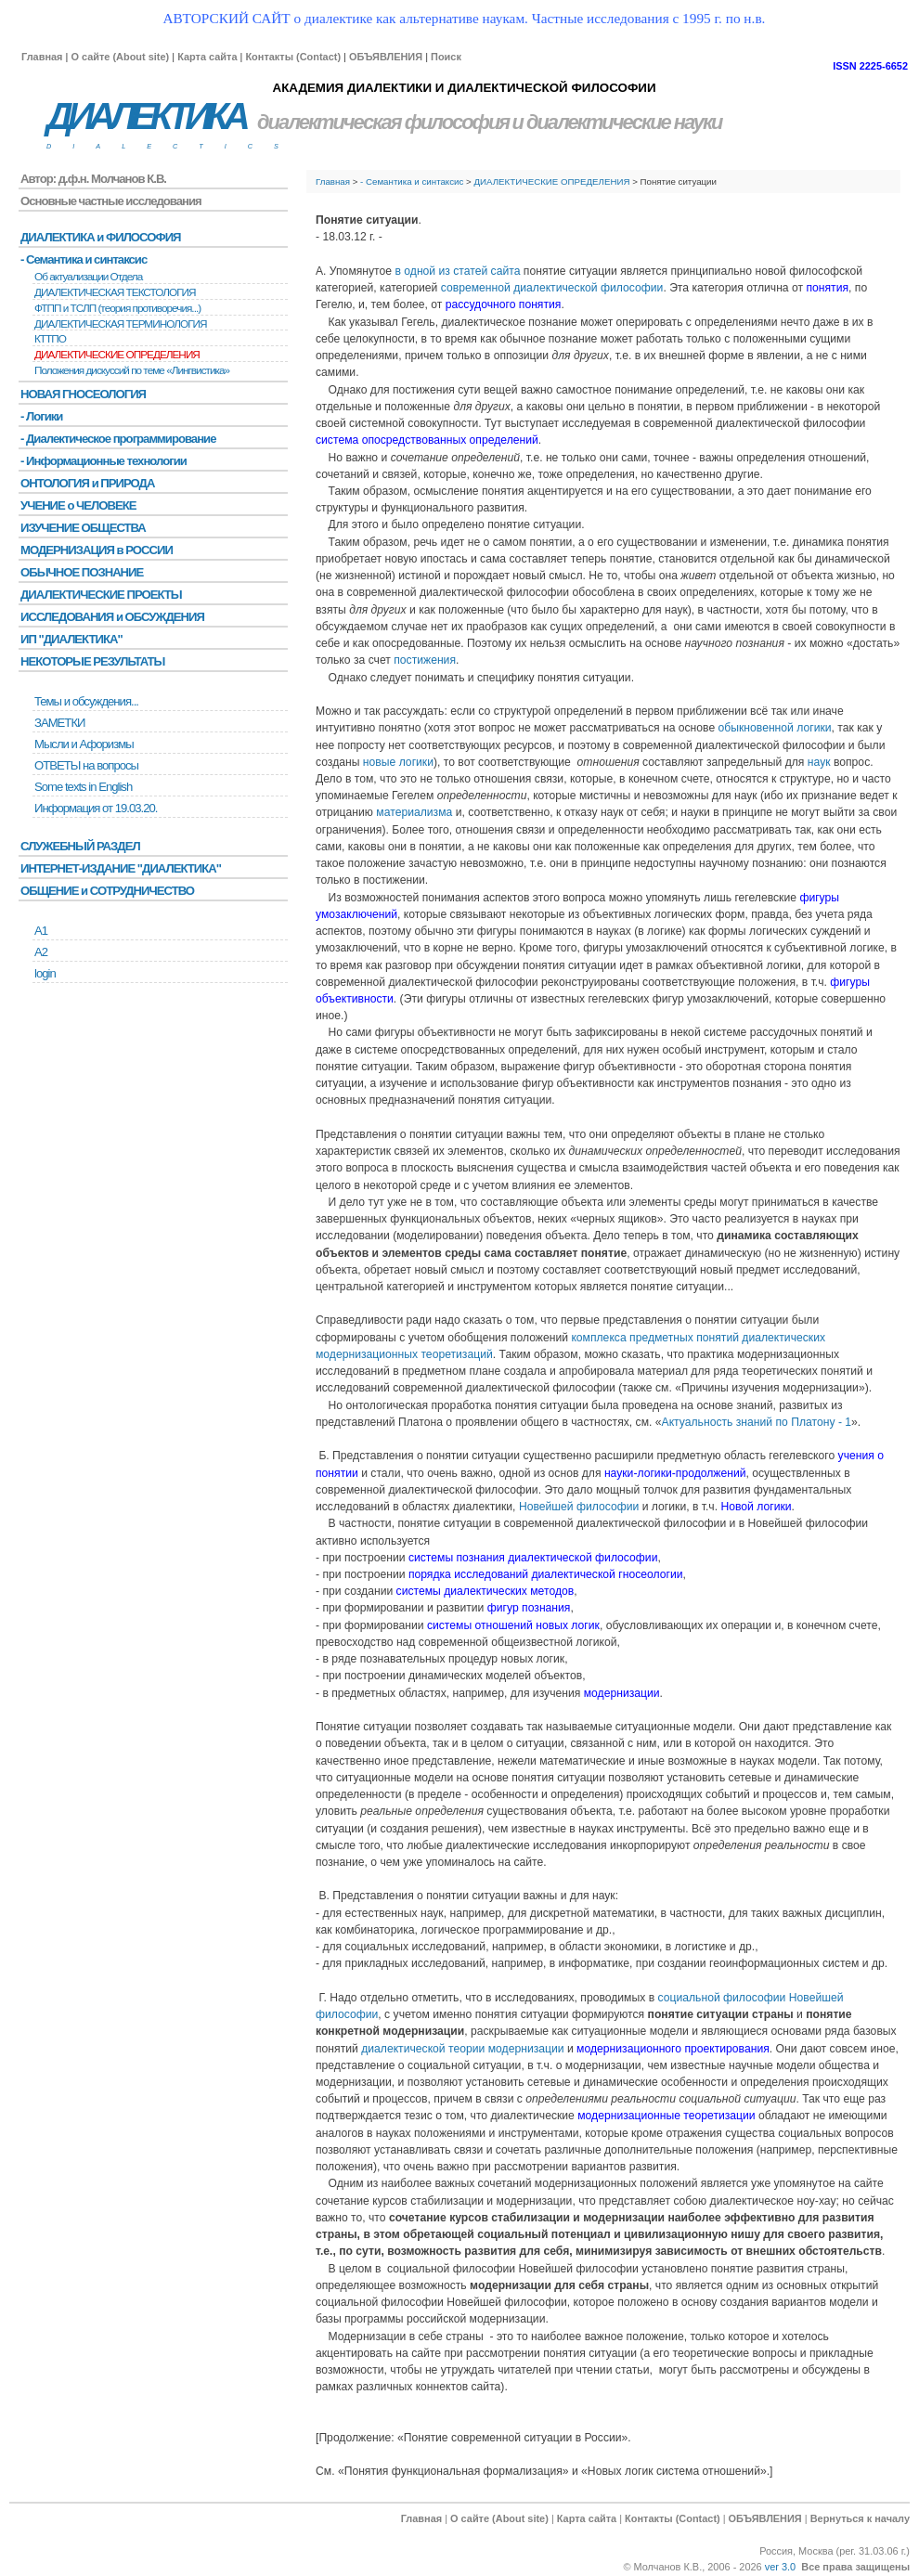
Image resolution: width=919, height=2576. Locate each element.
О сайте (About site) (120, 56)
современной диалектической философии (552, 287)
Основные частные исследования (110, 201)
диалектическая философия (383, 122)
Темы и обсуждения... (86, 701)
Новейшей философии (579, 1506)
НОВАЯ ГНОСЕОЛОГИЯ (83, 394)
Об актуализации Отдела (88, 276)
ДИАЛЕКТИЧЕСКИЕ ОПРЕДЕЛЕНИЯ (551, 181)
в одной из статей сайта (457, 271)
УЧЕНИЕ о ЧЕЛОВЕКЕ (78, 505)
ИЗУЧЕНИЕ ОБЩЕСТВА (83, 528)
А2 (40, 952)
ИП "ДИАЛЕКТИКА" (71, 639)
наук (819, 762)
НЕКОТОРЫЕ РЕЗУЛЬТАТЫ (92, 661)
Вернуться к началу (860, 2518)
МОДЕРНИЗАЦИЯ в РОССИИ (96, 550)
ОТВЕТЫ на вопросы (86, 765)
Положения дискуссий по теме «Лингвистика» (131, 370)
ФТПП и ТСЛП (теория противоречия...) (117, 308)
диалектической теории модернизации (462, 2048)
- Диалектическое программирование (117, 439)
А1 (40, 931)
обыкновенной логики (775, 727)
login (45, 973)
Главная (41, 56)
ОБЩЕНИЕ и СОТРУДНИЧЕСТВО (107, 891)
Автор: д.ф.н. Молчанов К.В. (93, 179)
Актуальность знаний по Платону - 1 (757, 1422)
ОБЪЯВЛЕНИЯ (385, 56)
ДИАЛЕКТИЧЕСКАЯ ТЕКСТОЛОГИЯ (115, 292)
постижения (425, 660)
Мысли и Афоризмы (84, 744)
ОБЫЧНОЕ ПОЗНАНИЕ (81, 572)
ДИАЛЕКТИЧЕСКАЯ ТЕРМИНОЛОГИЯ (120, 323)
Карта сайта (207, 56)
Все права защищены (855, 2566)
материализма (414, 812)
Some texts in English (83, 787)
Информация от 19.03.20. (95, 808)
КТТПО (50, 338)
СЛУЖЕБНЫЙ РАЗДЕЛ (80, 846)
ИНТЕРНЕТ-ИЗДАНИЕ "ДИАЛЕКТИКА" (120, 868)
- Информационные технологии (103, 461)
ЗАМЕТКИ (59, 723)
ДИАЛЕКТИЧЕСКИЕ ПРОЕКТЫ (101, 595)
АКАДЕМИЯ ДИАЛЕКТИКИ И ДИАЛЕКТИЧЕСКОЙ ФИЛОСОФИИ (463, 88)
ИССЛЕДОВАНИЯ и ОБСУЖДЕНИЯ (112, 617)
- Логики (41, 416)
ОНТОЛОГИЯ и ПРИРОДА (87, 483)
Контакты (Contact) (293, 56)
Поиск (446, 56)
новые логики (398, 762)
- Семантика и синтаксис (411, 181)
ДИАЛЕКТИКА (145, 116)
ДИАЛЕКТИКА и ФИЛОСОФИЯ (100, 237)
